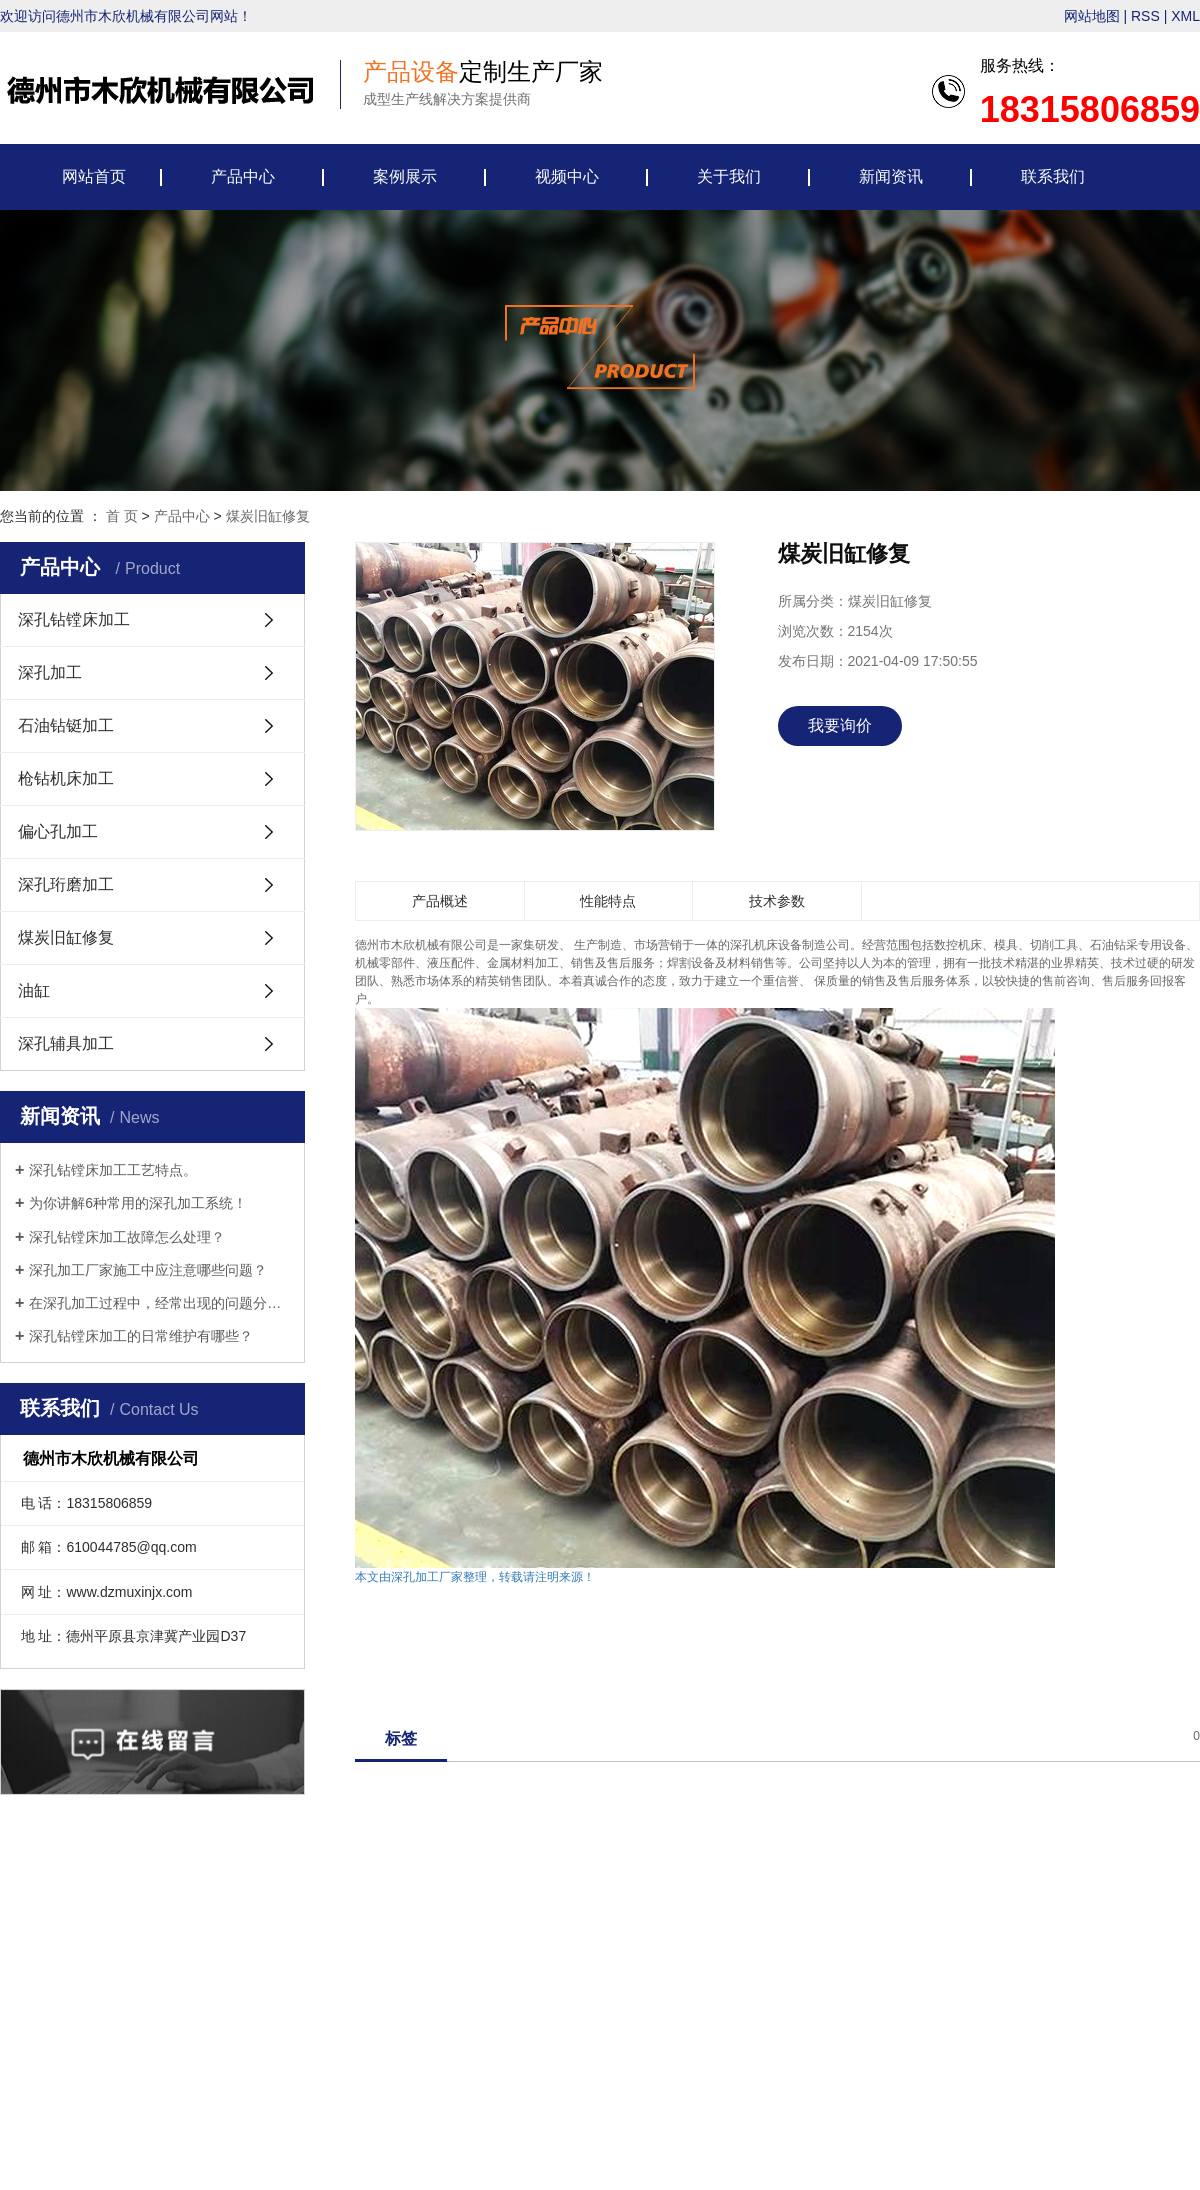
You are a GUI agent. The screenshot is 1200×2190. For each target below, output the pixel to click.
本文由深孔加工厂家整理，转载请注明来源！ (475, 1577)
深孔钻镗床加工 (74, 619)
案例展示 (405, 176)
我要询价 (840, 725)
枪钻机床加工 (66, 778)
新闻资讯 (891, 176)
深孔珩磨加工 (66, 884)
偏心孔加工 (58, 831)
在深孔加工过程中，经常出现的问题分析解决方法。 (159, 1303)
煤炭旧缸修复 (268, 516)
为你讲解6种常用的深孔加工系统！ (138, 1203)
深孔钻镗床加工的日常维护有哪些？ (141, 1336)
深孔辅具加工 (66, 1043)
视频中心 (567, 176)
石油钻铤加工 (66, 725)
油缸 (34, 990)
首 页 (122, 516)
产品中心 (243, 176)
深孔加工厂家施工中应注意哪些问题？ (148, 1270)
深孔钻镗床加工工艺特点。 (113, 1170)
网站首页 (94, 176)
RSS (1145, 16)
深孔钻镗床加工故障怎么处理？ (127, 1237)
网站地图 (1092, 16)
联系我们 (1053, 176)
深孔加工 (50, 672)
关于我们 (729, 176)
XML (1185, 16)
